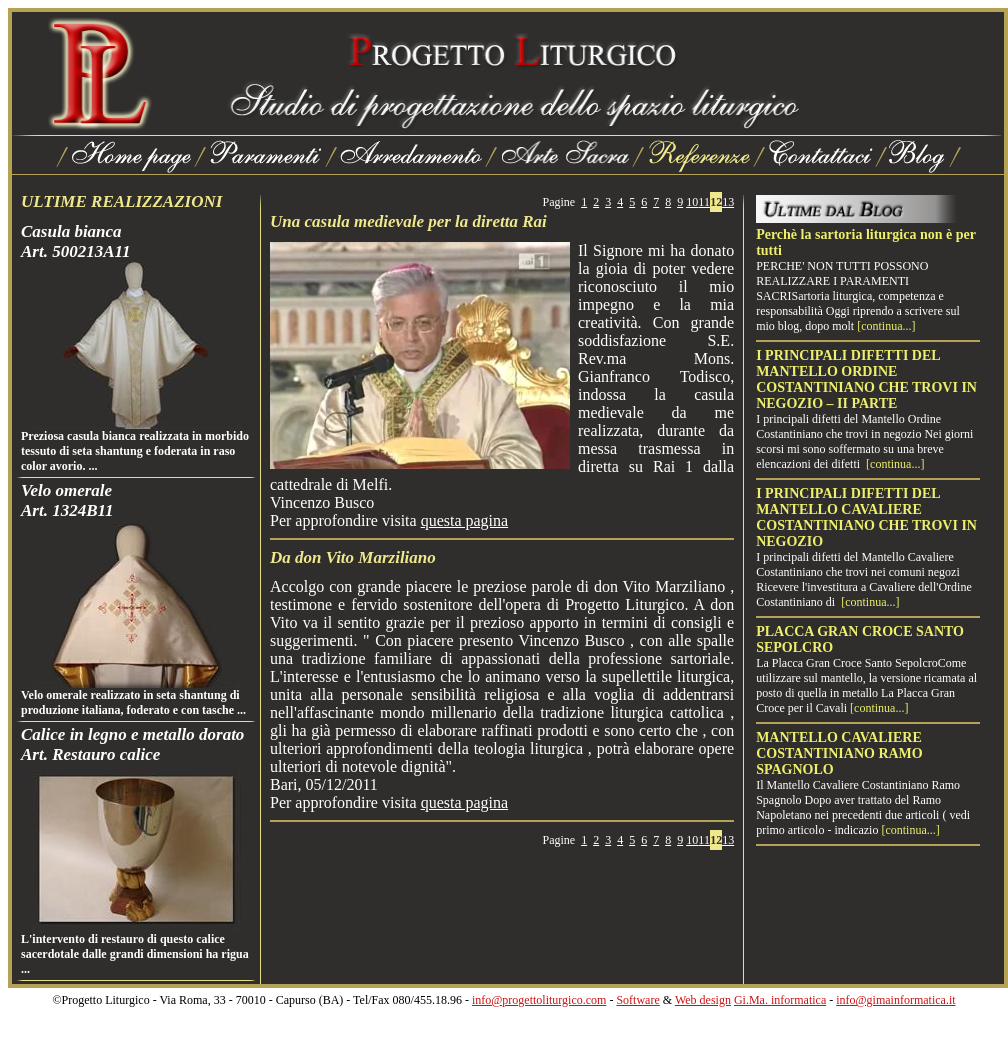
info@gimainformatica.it (895, 1000)
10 (692, 202)
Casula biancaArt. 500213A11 (76, 241)
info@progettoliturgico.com (539, 1000)
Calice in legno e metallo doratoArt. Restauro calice (132, 744)
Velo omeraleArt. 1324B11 (67, 500)
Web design (703, 1000)
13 (728, 202)
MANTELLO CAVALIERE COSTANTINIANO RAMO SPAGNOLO (839, 753)
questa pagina (465, 520)
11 (704, 202)
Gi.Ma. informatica (780, 1000)
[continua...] (886, 326)
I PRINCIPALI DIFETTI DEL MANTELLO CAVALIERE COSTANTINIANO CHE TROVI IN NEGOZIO (866, 517)
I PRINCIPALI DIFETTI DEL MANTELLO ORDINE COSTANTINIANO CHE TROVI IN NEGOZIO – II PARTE (866, 379)
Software (637, 1000)
